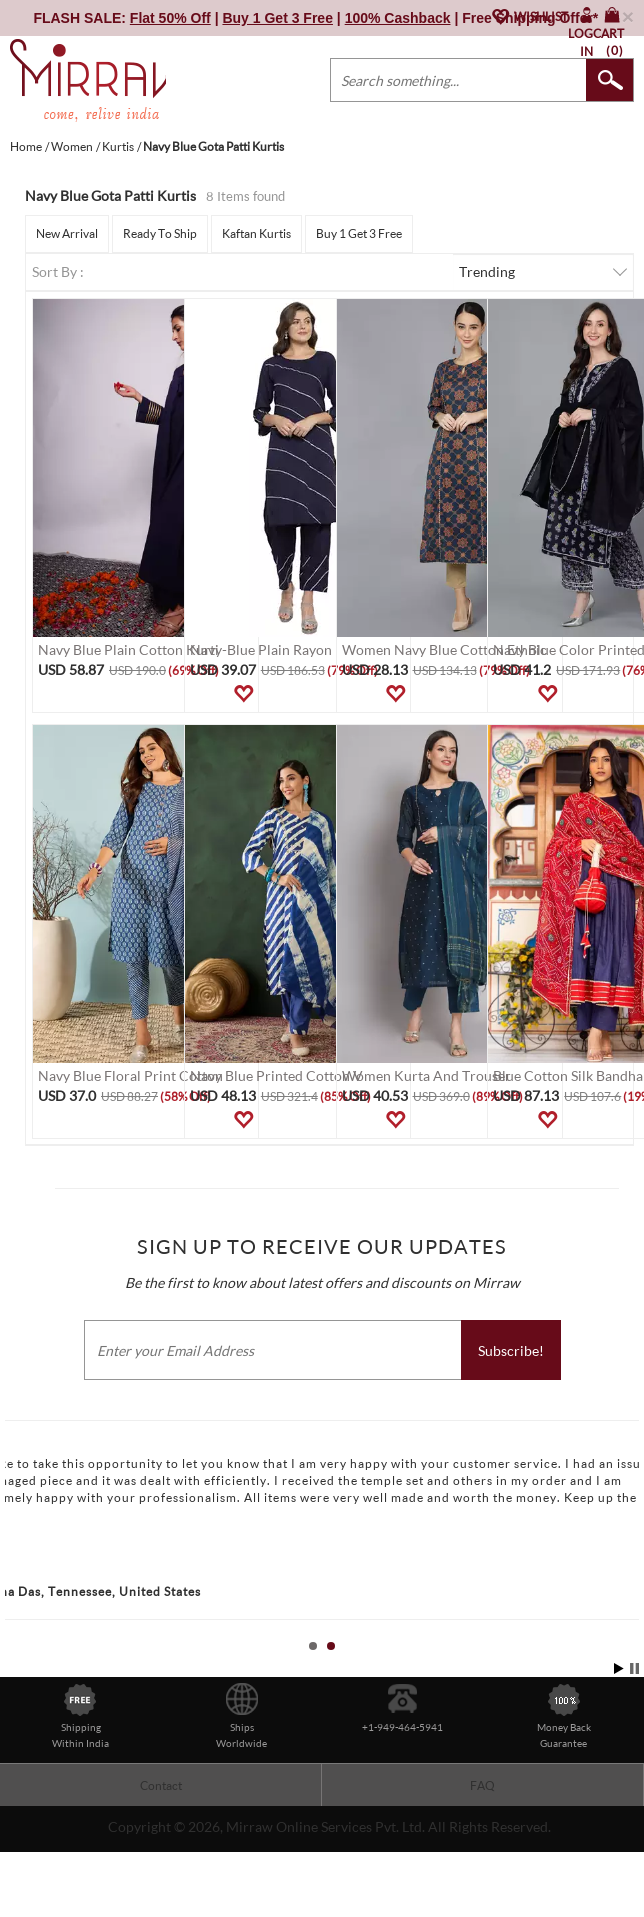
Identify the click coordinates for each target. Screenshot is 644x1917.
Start (619, 1668)
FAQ (482, 1785)
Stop (634, 1668)
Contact (161, 1785)
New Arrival (67, 233)
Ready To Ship (160, 233)
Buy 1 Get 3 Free (359, 233)
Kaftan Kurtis (256, 233)
